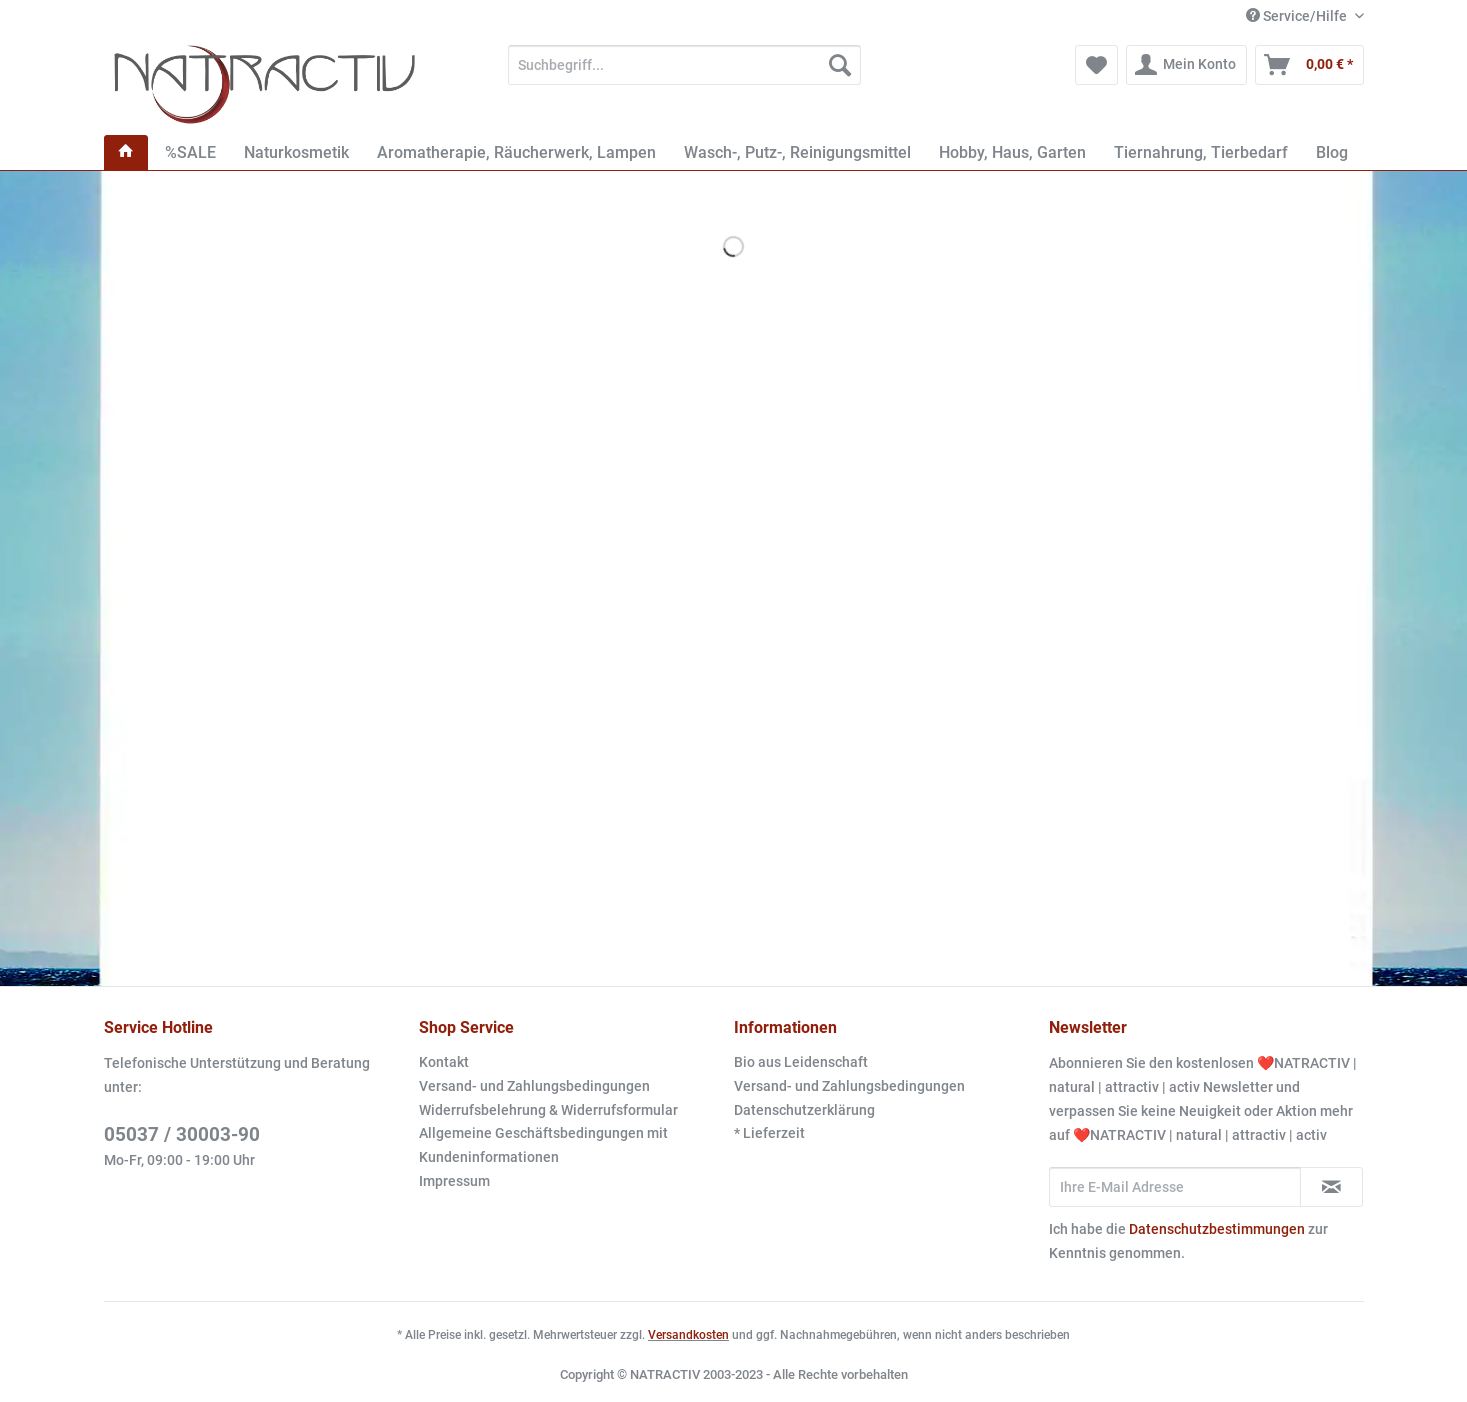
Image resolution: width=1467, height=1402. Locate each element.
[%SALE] (190, 152)
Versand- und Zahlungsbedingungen (534, 1086)
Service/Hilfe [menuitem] (1298, 16)
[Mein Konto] (1186, 65)
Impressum (454, 1181)
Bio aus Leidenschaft (801, 1062)
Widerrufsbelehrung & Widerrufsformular (548, 1110)
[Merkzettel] (1096, 65)
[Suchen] (840, 65)
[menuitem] (684, 73)
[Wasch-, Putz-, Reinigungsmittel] (797, 152)
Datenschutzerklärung (804, 1110)
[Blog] (1332, 152)
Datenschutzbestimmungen (1217, 1229)
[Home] (126, 152)
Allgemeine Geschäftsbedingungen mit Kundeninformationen (543, 1145)
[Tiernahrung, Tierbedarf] (1201, 152)
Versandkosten (688, 1335)
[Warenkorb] (1309, 65)
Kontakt (444, 1062)
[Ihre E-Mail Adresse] (1175, 1187)
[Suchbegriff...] (684, 65)
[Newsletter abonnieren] (1331, 1187)
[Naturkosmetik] (296, 152)
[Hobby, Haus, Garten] (1012, 152)
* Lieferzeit (769, 1133)
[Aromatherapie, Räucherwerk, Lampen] (516, 152)
